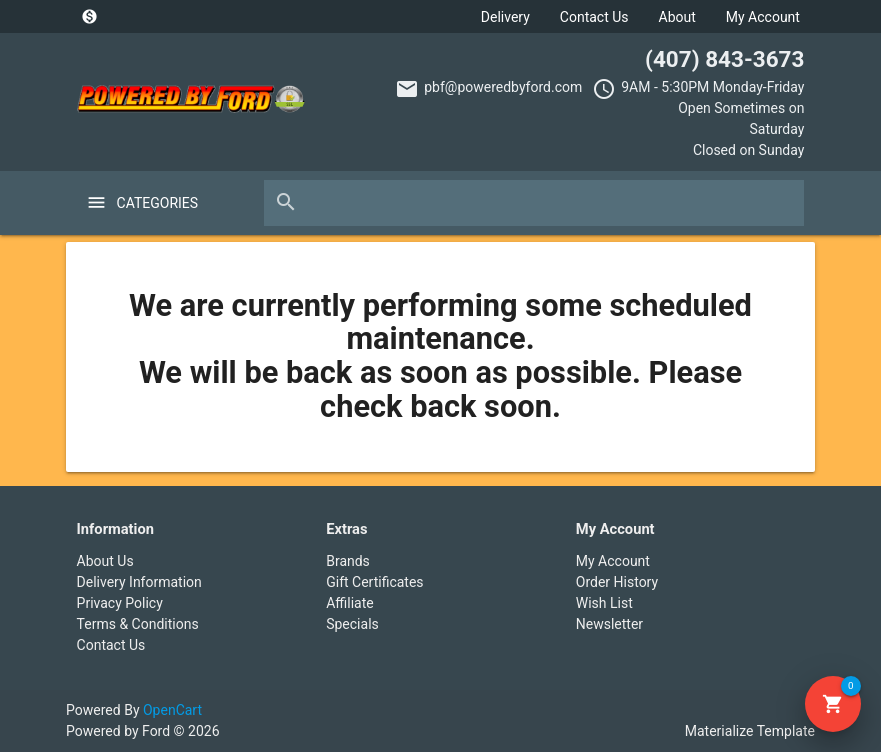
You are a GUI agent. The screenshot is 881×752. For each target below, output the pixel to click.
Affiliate (350, 603)
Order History (617, 582)
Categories (158, 203)
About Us (105, 561)
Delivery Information (139, 582)
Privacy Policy (120, 603)
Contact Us (594, 17)
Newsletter (609, 624)
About (677, 17)
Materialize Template (750, 731)
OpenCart (172, 710)
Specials (352, 624)
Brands (348, 561)
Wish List (604, 603)
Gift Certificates (374, 582)
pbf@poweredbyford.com (503, 87)
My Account (763, 17)
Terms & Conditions (138, 624)
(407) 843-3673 (724, 59)
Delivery (505, 17)
